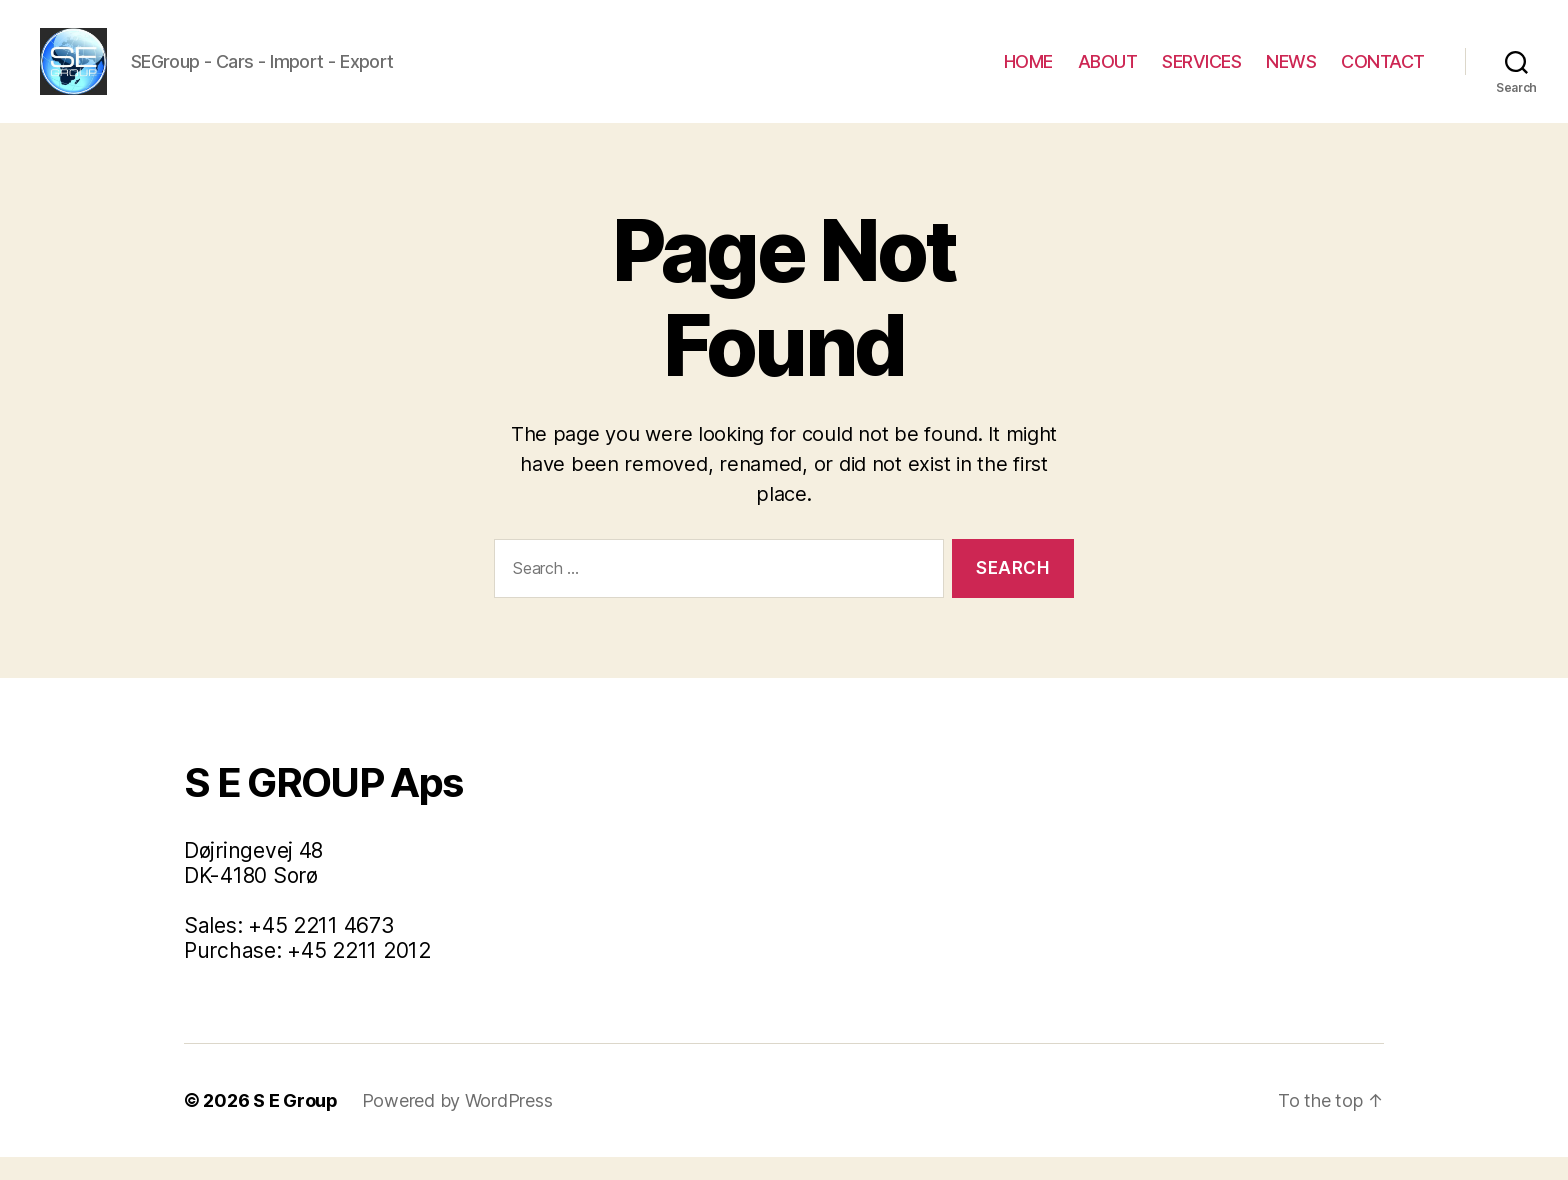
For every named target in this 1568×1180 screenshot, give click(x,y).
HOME (1028, 72)
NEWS (1291, 72)
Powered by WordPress (457, 1123)
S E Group (295, 1123)
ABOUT (1108, 72)
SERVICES (1201, 72)
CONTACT (1383, 72)
